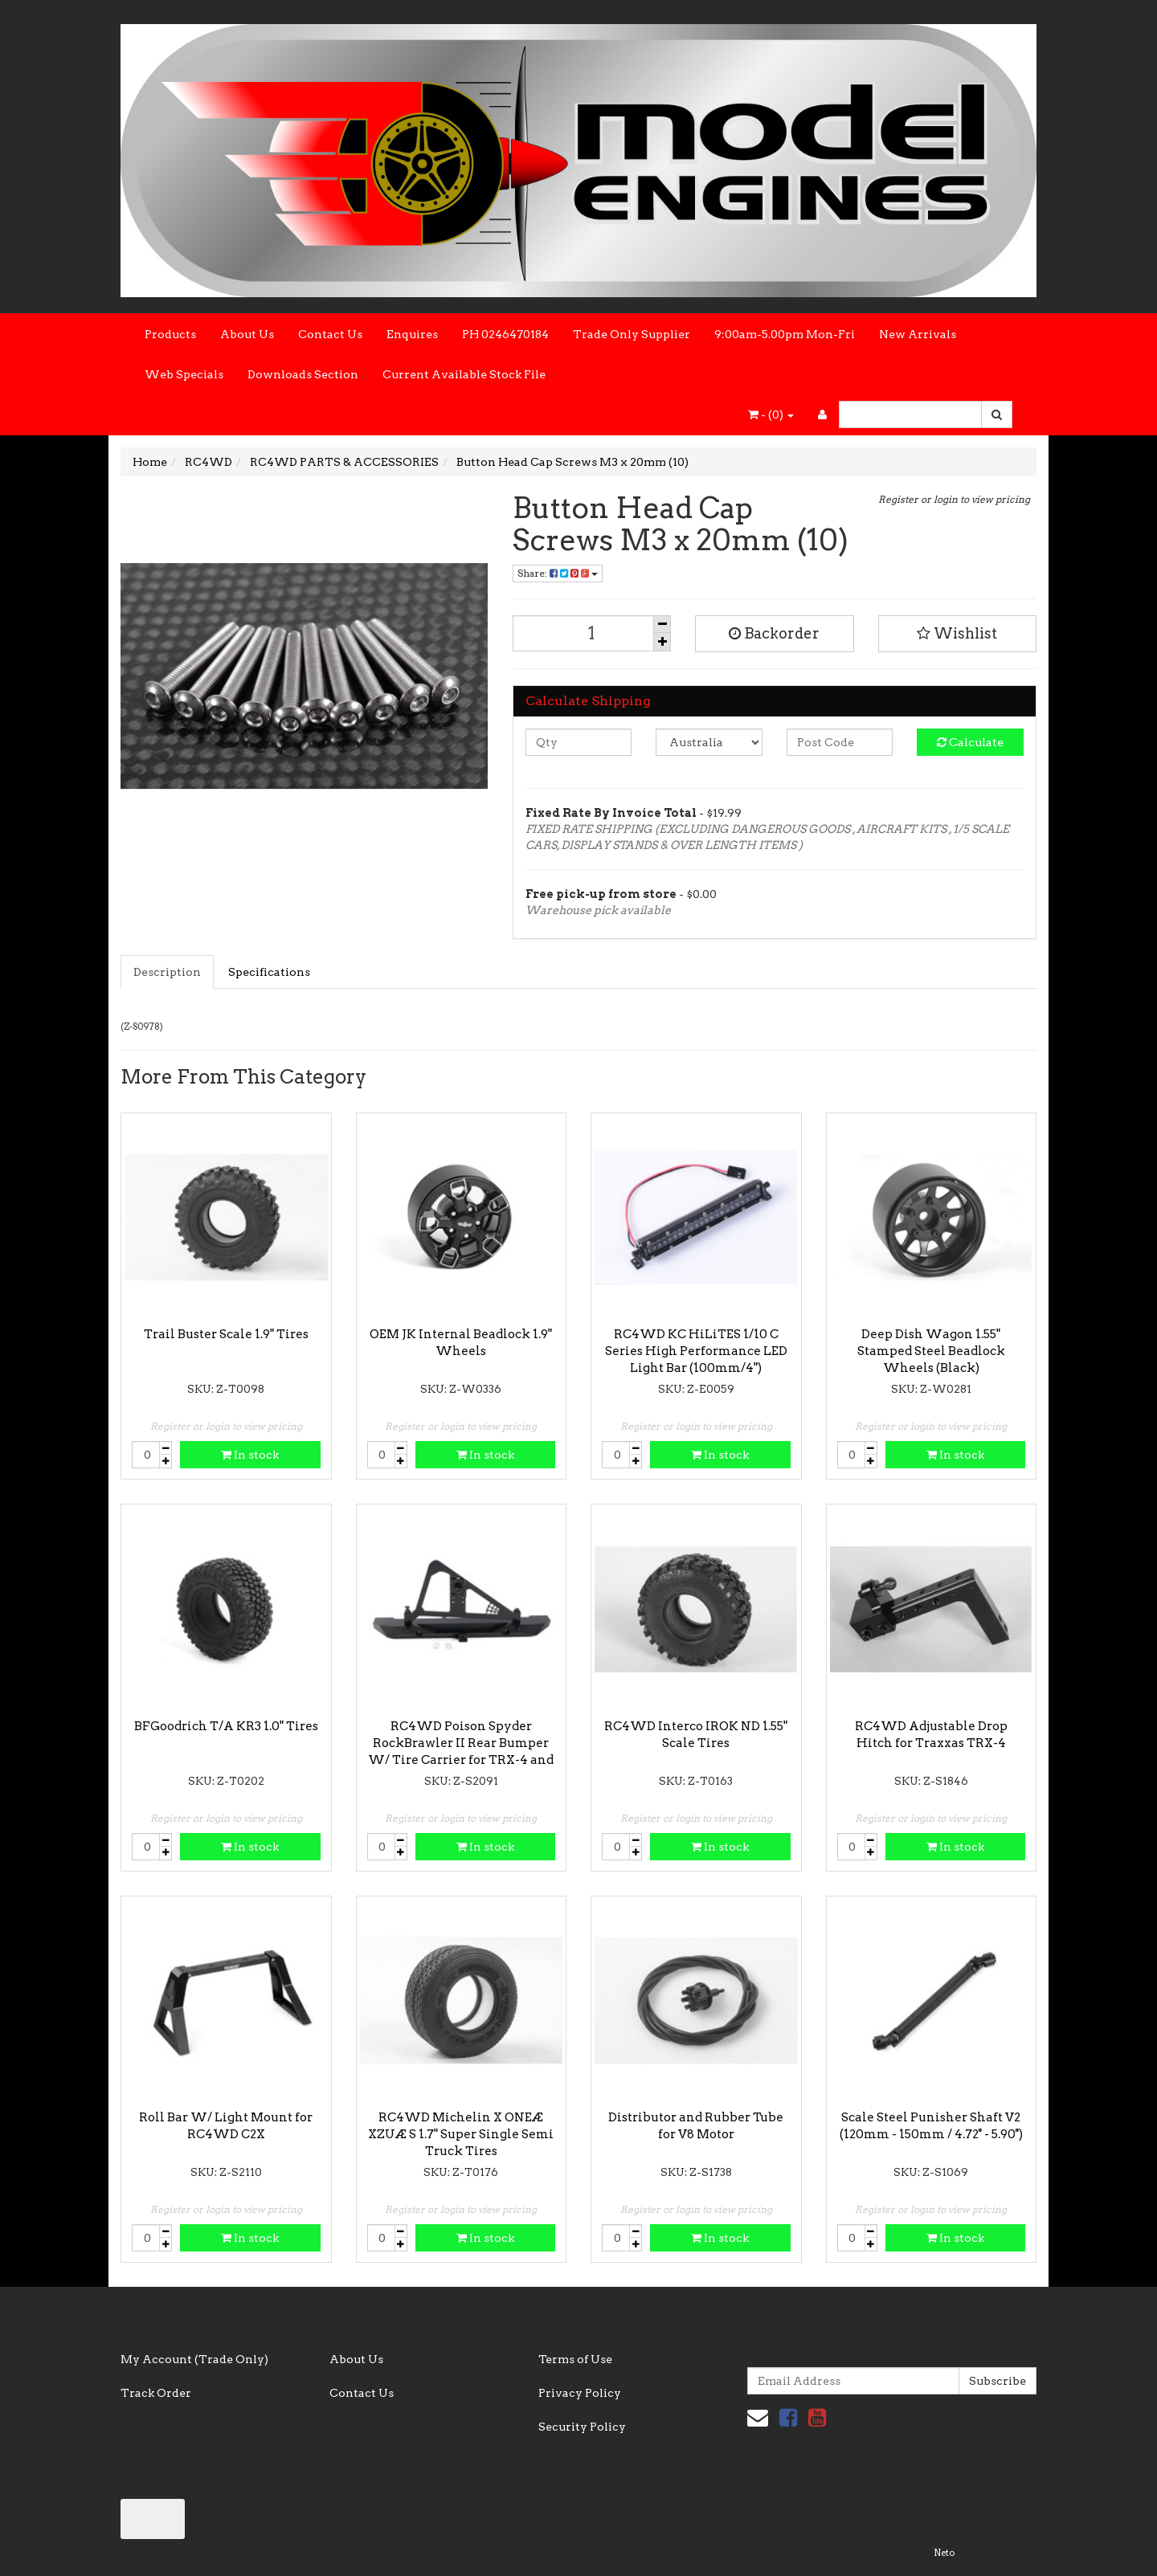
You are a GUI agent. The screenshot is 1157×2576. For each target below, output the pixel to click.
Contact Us (330, 334)
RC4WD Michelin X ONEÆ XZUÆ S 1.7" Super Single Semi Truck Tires (461, 2134)
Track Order (156, 2392)
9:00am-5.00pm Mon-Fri (784, 334)
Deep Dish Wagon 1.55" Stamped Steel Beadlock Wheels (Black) (931, 1351)
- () (771, 414)
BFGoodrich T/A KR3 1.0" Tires (226, 1726)
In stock (250, 1454)
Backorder (774, 633)
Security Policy (582, 2426)
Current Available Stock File (464, 374)
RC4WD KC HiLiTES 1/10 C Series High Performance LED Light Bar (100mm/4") (696, 1351)
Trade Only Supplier (631, 334)
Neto (944, 2552)
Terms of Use (575, 2359)
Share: (557, 573)
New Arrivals (917, 334)
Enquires (412, 334)
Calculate (970, 742)
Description (167, 971)
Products (170, 334)
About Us (247, 334)
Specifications (269, 971)
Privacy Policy (579, 2392)
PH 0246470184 (505, 334)
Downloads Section (302, 374)
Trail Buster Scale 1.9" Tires (226, 1334)
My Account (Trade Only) (194, 2359)
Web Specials (184, 374)
